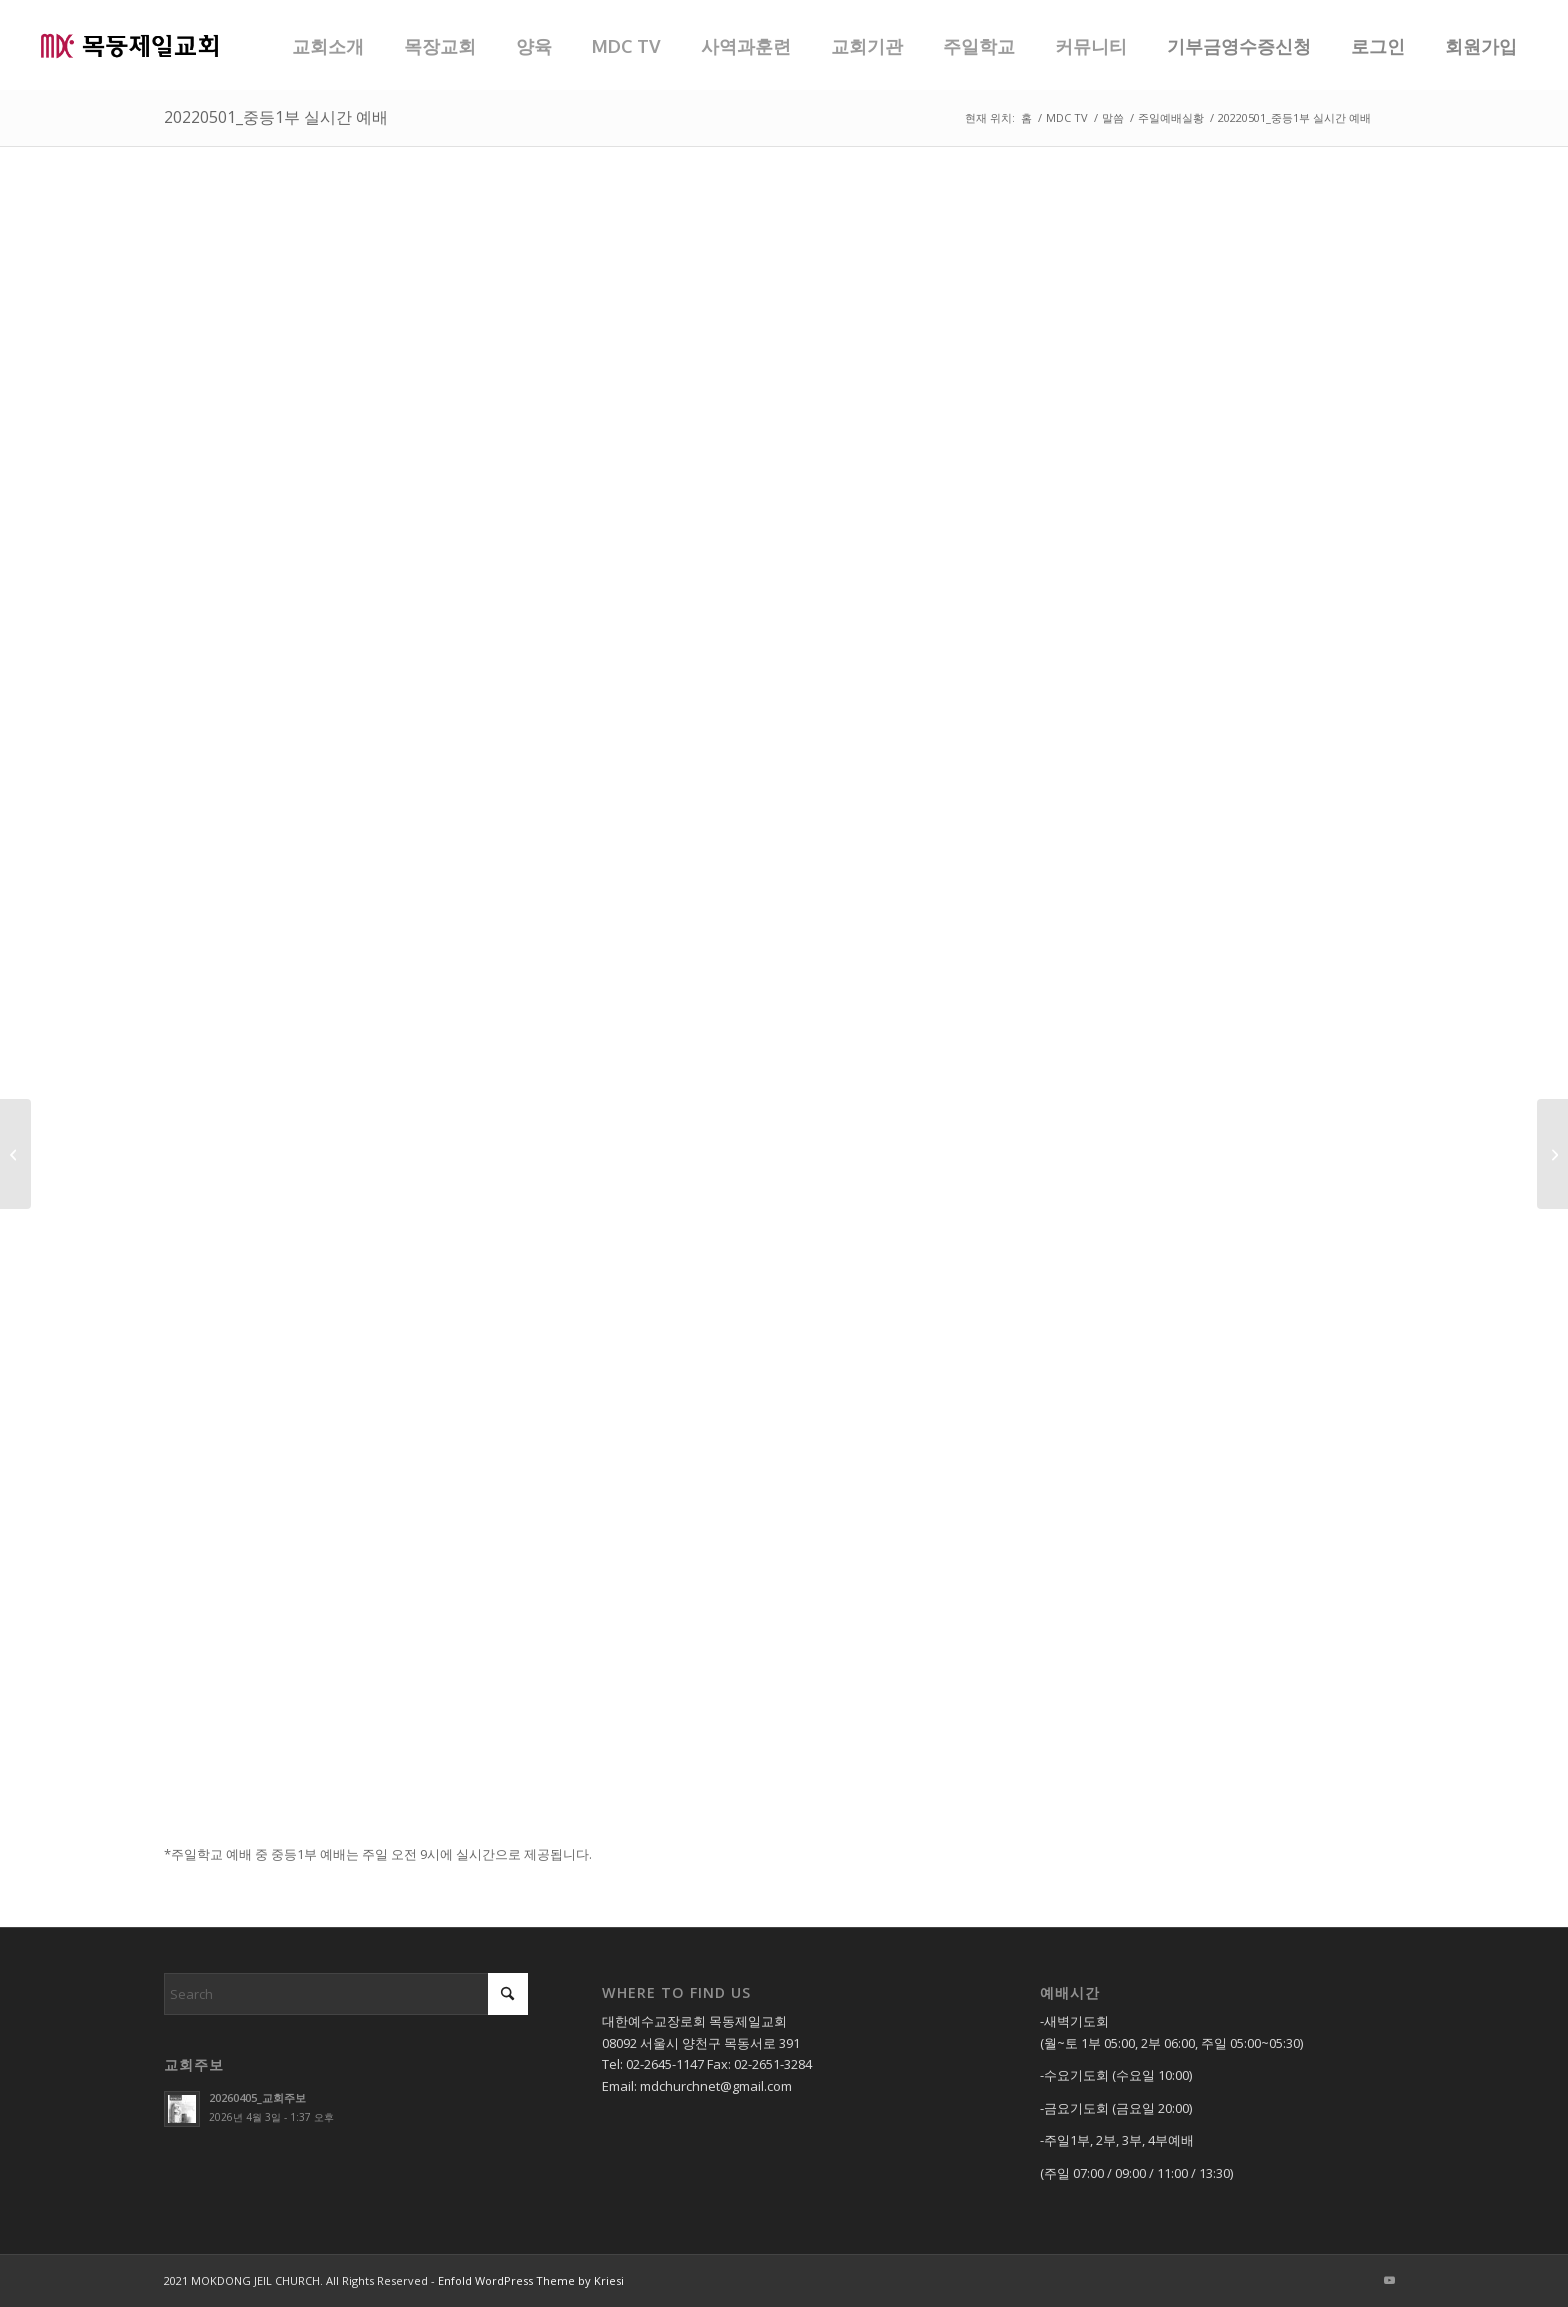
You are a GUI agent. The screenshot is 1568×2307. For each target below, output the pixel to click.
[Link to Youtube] (1389, 2280)
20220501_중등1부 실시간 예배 (276, 117)
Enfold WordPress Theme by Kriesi (531, 2280)
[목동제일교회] (129, 45)
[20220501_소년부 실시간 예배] (15, 1154)
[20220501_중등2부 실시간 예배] (1552, 1154)
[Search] (346, 1994)
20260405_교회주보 (257, 2097)
